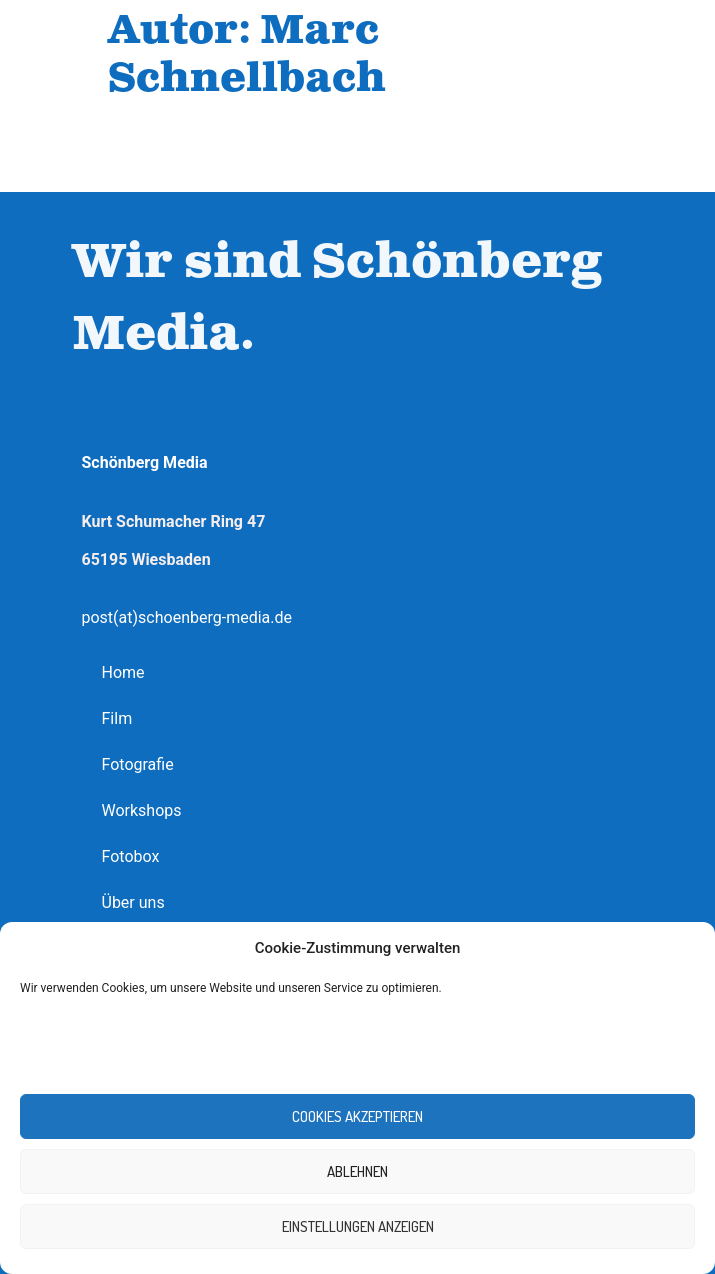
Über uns (133, 902)
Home (123, 672)
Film (117, 718)
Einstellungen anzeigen (358, 1226)
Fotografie (138, 764)
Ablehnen (357, 1171)
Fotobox (131, 856)
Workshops (142, 810)
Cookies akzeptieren (357, 1116)
